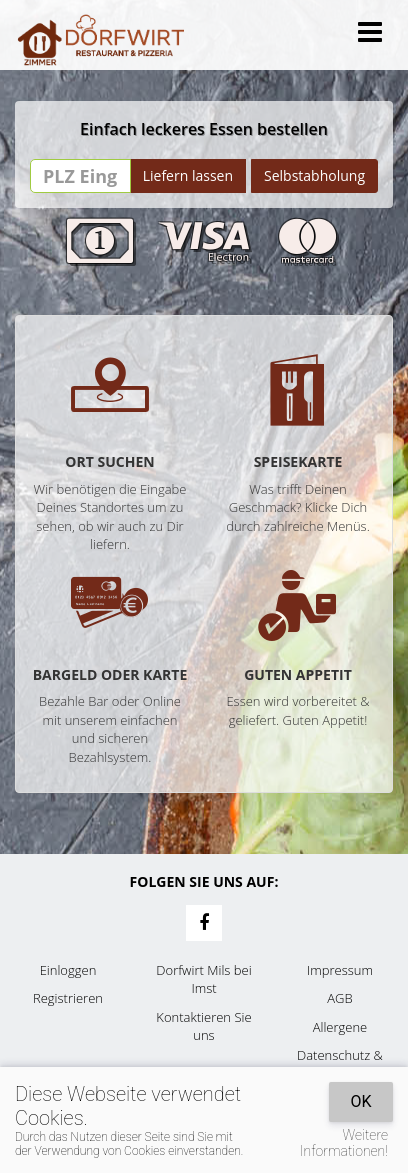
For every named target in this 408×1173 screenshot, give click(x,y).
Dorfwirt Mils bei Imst (203, 979)
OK (360, 1101)
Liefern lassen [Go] (188, 175)
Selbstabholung (314, 175)
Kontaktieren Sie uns (203, 1026)
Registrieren (68, 998)
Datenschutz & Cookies (340, 1064)
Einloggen (68, 970)
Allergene (340, 1027)
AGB (339, 998)
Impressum (340, 970)
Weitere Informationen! (344, 1143)
